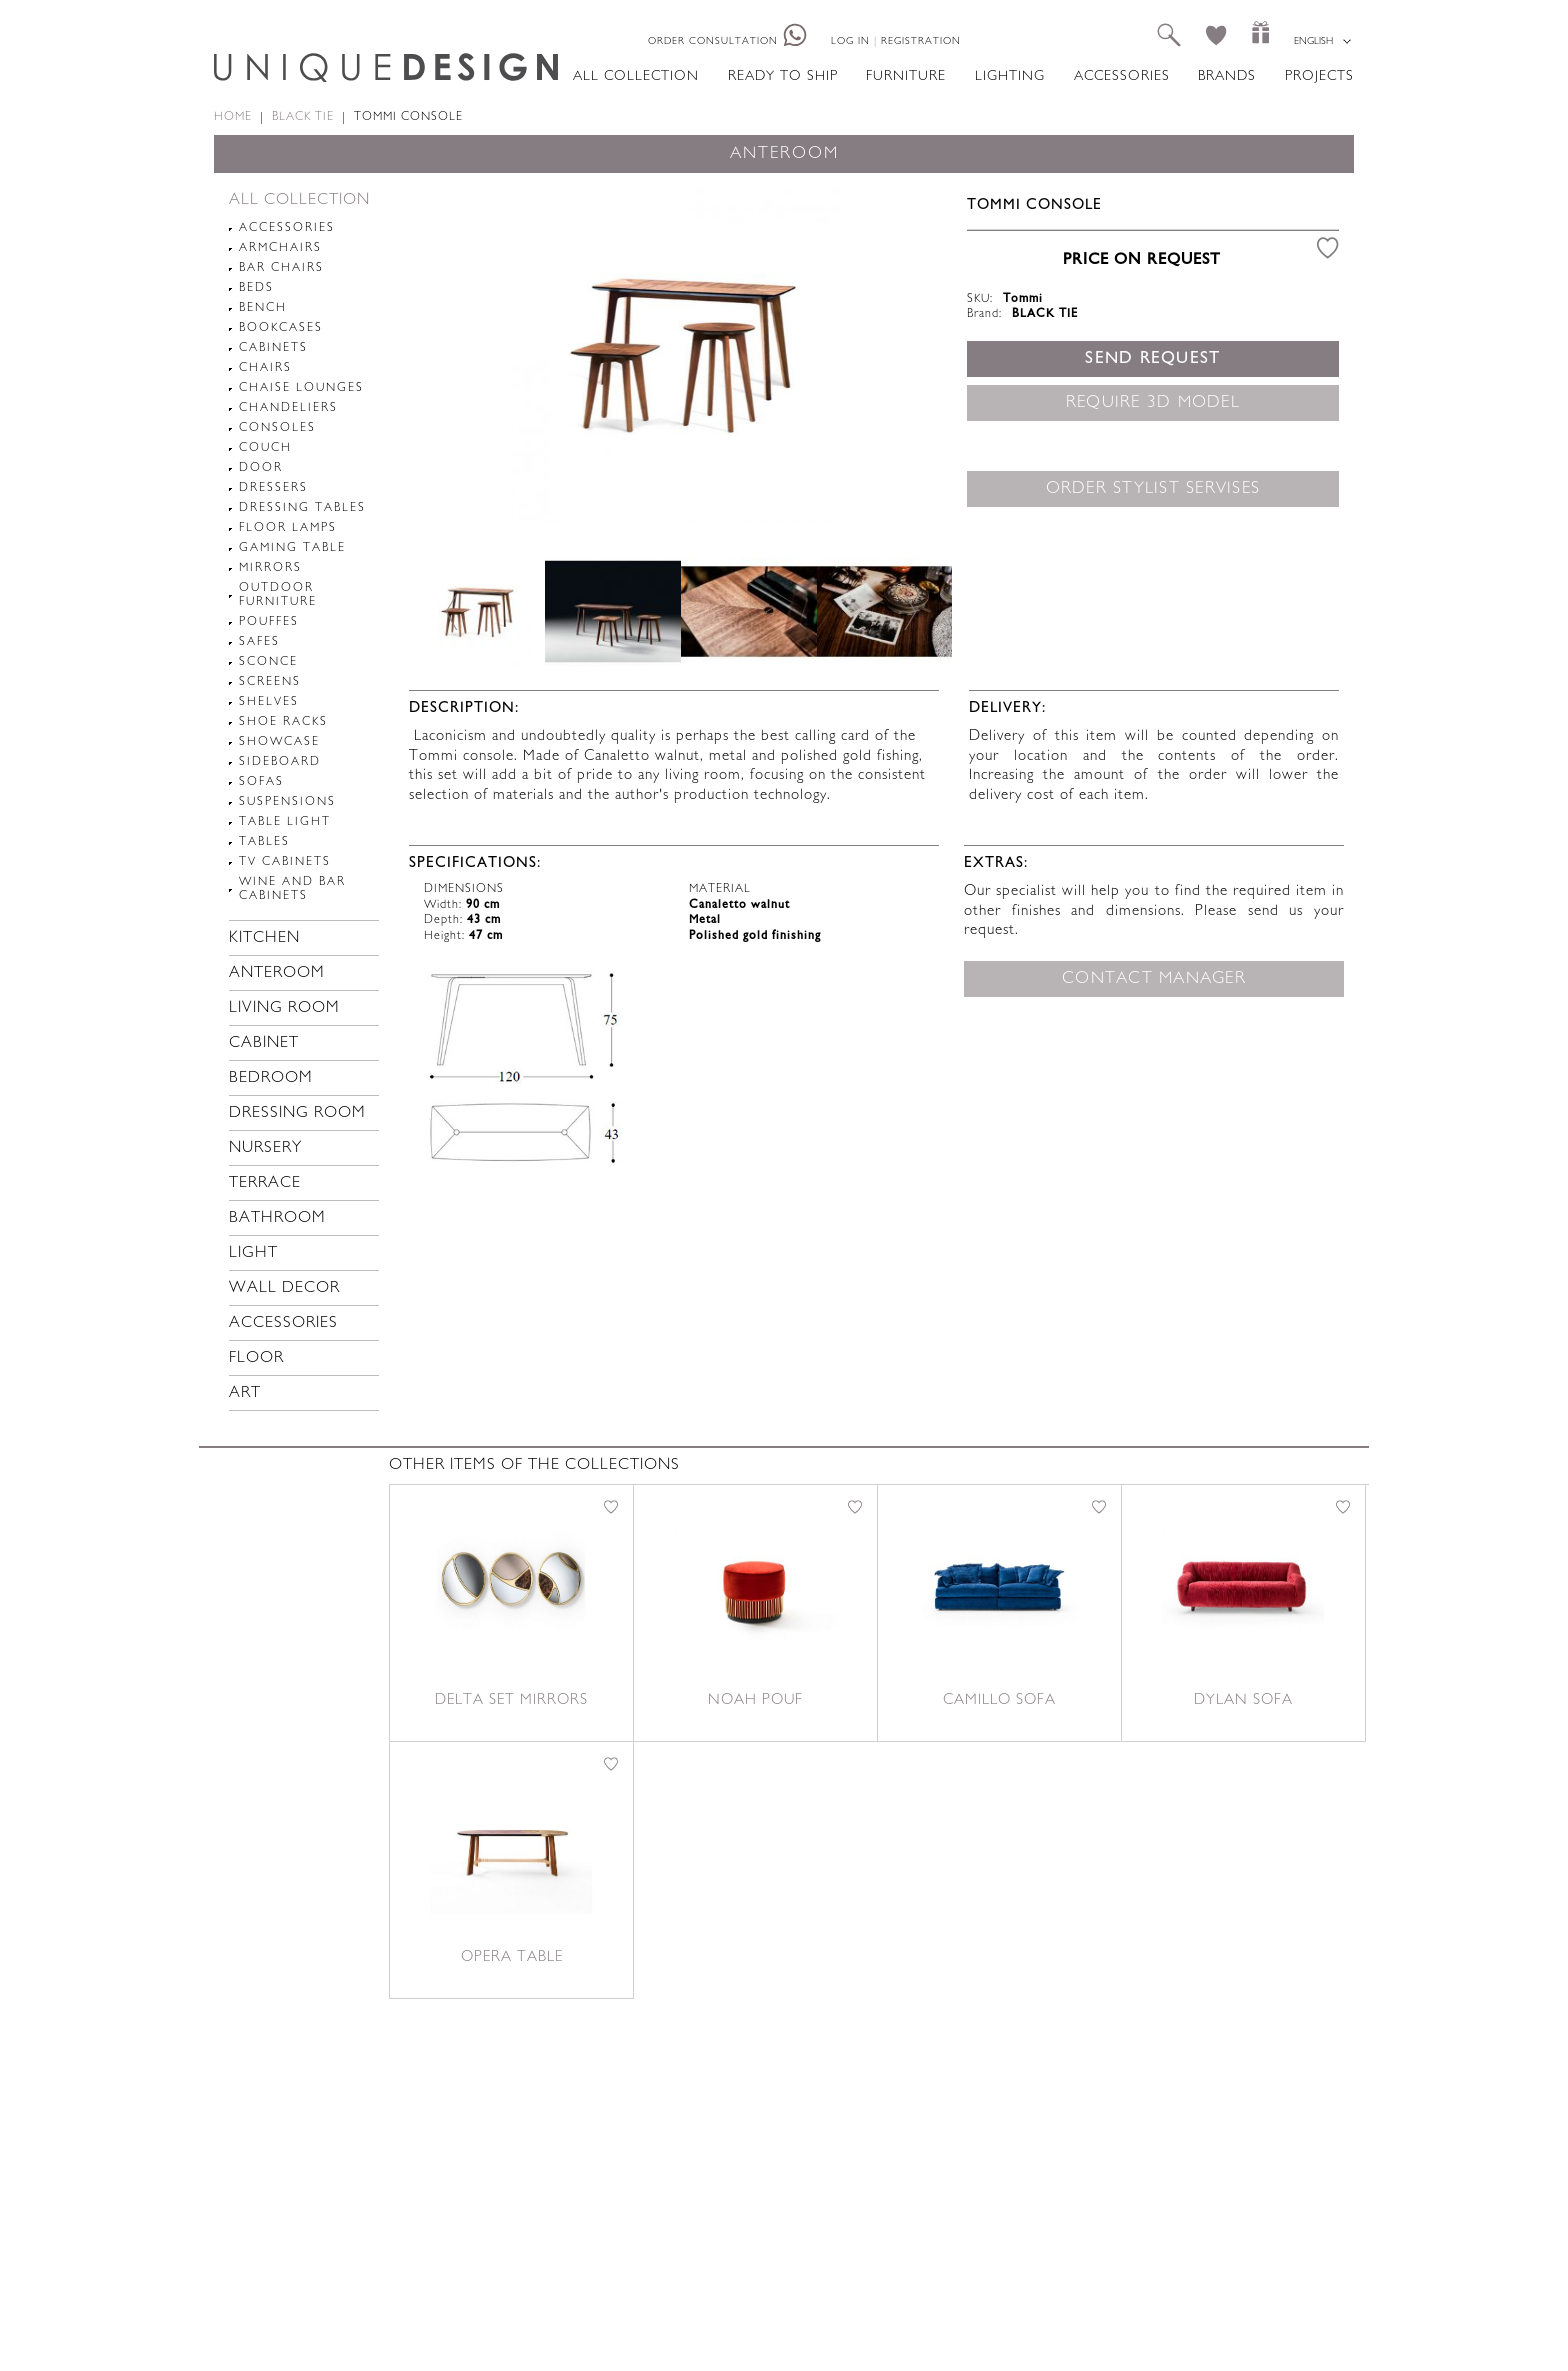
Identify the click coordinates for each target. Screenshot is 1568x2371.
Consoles (277, 428)
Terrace (265, 1183)
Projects (1319, 76)
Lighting (1010, 76)
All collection (636, 76)
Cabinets (273, 348)
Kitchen (264, 938)
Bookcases (281, 328)
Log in (850, 41)
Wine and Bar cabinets (292, 889)
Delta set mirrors (511, 1700)
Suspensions (287, 802)
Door (261, 468)
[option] (680, 353)
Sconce (268, 662)
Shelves (269, 702)
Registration (921, 41)
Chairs (265, 368)
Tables (264, 842)
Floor (256, 1358)
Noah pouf (755, 1700)
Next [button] (909, 611)
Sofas (261, 782)
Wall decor (284, 1288)
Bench (263, 308)
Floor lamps (288, 528)
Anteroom (277, 973)
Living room (284, 1008)
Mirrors (270, 568)
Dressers (273, 488)
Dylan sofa (1243, 1700)
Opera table (512, 1957)
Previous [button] (452, 611)
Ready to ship (783, 76)
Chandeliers (288, 408)
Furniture (906, 76)
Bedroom (271, 1078)
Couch (265, 448)
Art (245, 1393)
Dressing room (297, 1113)
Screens (270, 682)
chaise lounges (301, 388)
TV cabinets (285, 862)
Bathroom (277, 1218)
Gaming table (292, 548)
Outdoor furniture (278, 595)
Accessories (1122, 76)
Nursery (265, 1148)
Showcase (279, 742)
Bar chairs (281, 268)
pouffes (269, 622)
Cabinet (264, 1043)
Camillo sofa (999, 1700)
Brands (1227, 76)
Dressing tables (302, 508)
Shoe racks (283, 722)
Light (253, 1253)
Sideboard (280, 762)
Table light (285, 822)
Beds (256, 288)
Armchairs (280, 248)
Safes (259, 642)
